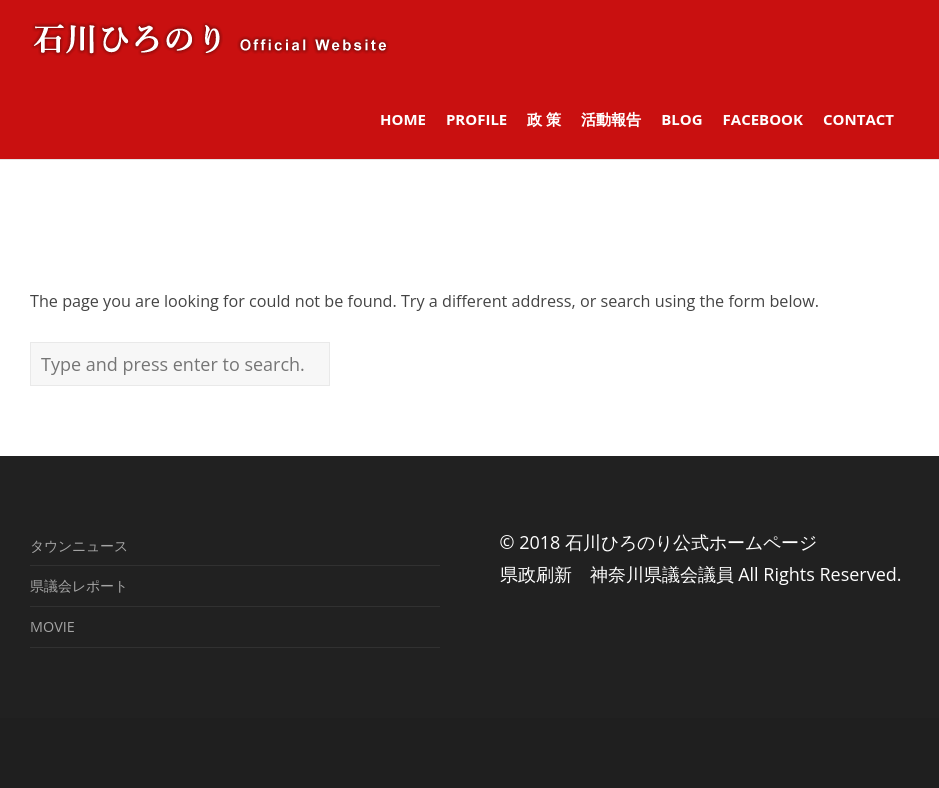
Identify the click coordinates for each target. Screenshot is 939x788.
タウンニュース (79, 545)
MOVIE (52, 626)
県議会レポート (79, 585)
